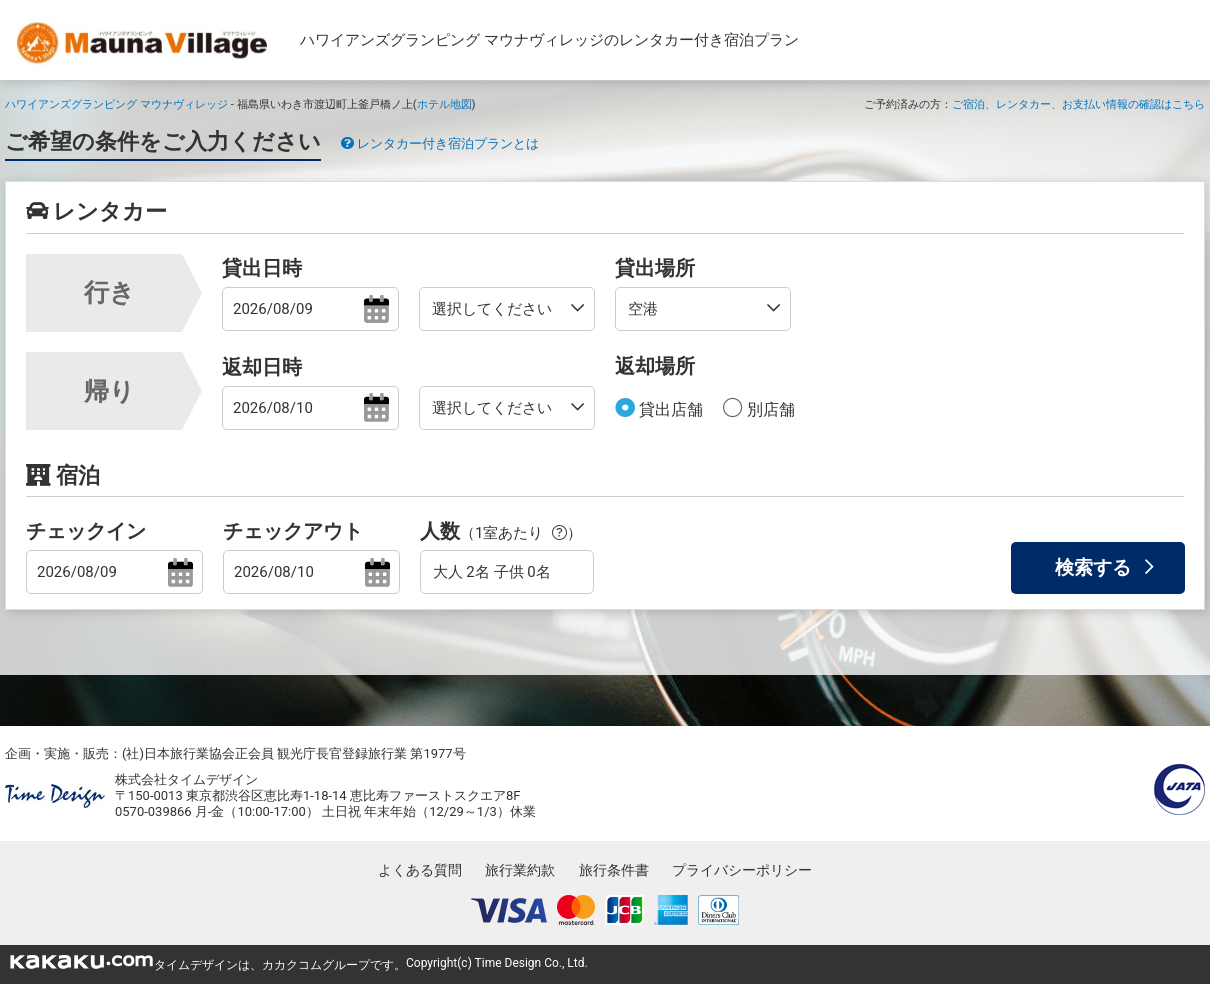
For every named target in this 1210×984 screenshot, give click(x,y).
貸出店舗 (669, 409)
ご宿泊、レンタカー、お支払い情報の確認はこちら (1078, 104)
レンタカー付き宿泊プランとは (440, 143)
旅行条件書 (614, 870)
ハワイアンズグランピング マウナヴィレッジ (116, 104)
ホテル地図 (444, 104)
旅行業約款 (520, 870)
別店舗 (769, 409)
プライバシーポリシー (742, 870)
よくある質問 (420, 870)
